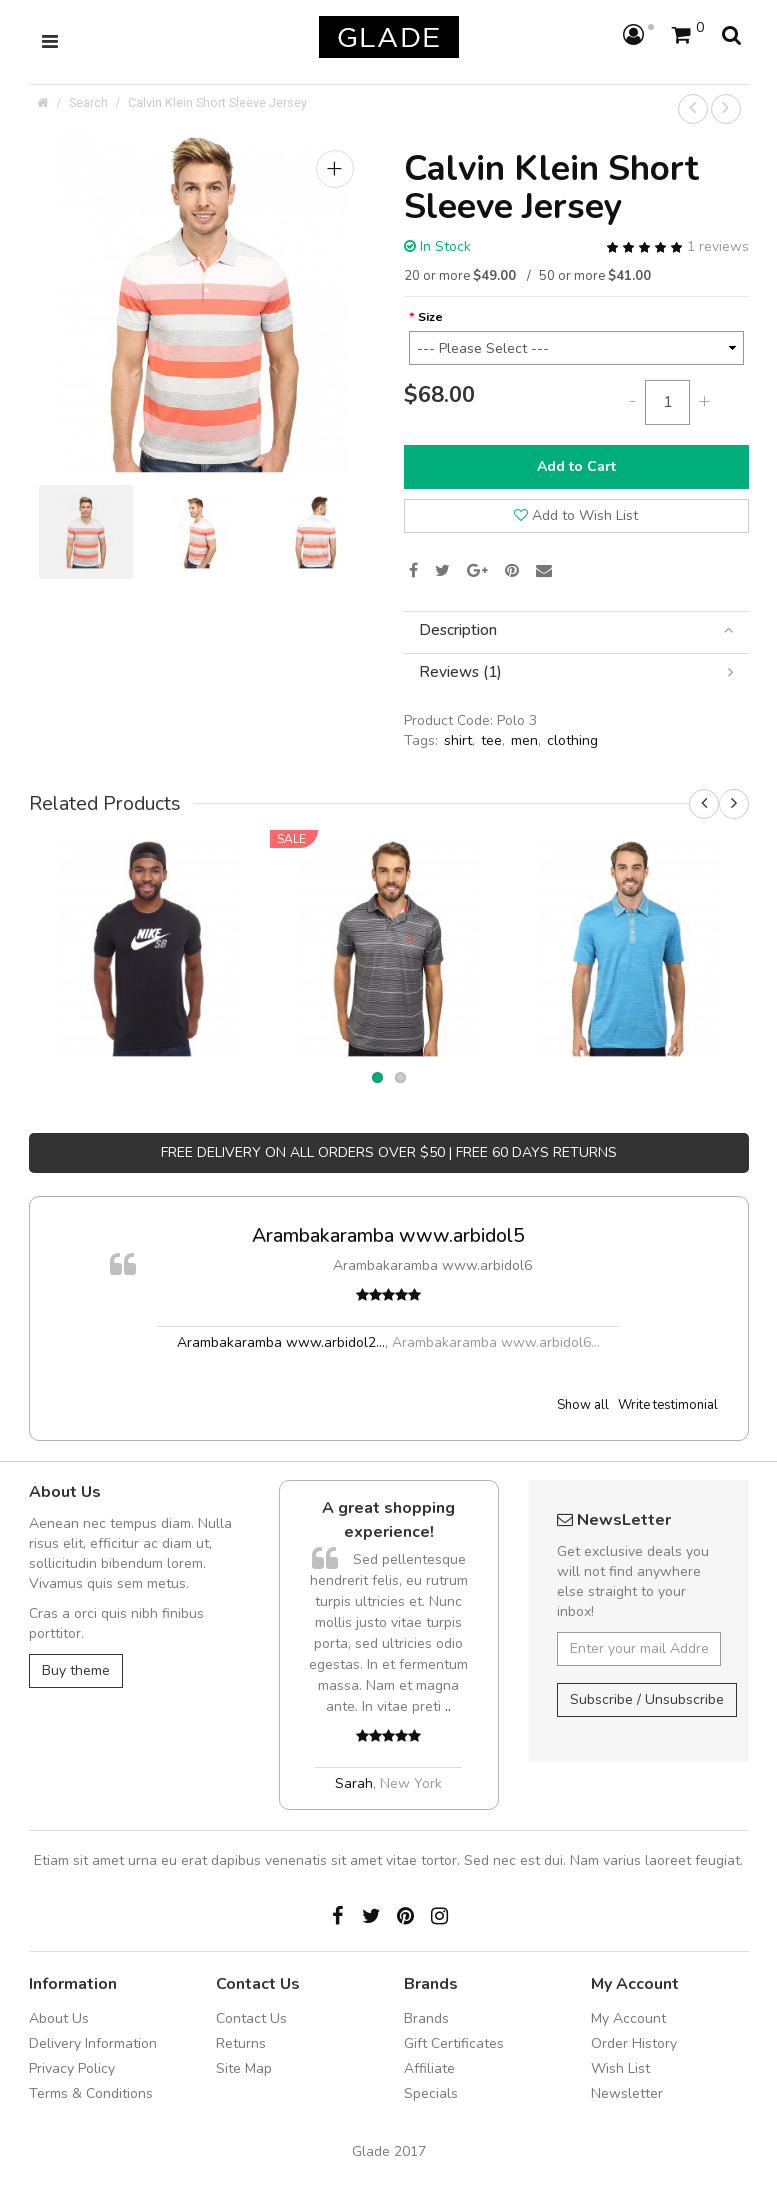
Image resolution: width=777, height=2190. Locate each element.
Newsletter (627, 2093)
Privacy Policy (72, 2068)
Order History (634, 2043)
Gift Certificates (454, 2043)
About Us (59, 2018)
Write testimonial (668, 1405)
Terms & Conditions (91, 2093)
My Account (628, 2018)
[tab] (576, 630)
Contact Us (251, 2018)
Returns (241, 2043)
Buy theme (76, 1670)
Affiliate (429, 2068)
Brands (426, 2018)
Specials (431, 2093)
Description (576, 630)
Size (430, 316)
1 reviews (718, 246)
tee (491, 740)
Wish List (620, 2068)
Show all (583, 1405)
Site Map (244, 2068)
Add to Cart (576, 466)
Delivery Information (93, 2043)
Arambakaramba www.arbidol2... (281, 1342)
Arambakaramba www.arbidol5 (388, 1235)
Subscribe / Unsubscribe (647, 1699)
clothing (572, 740)
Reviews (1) (576, 672)
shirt (458, 740)
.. (448, 1706)
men (524, 740)
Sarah (354, 1783)
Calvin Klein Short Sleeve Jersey (217, 102)
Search (88, 102)
